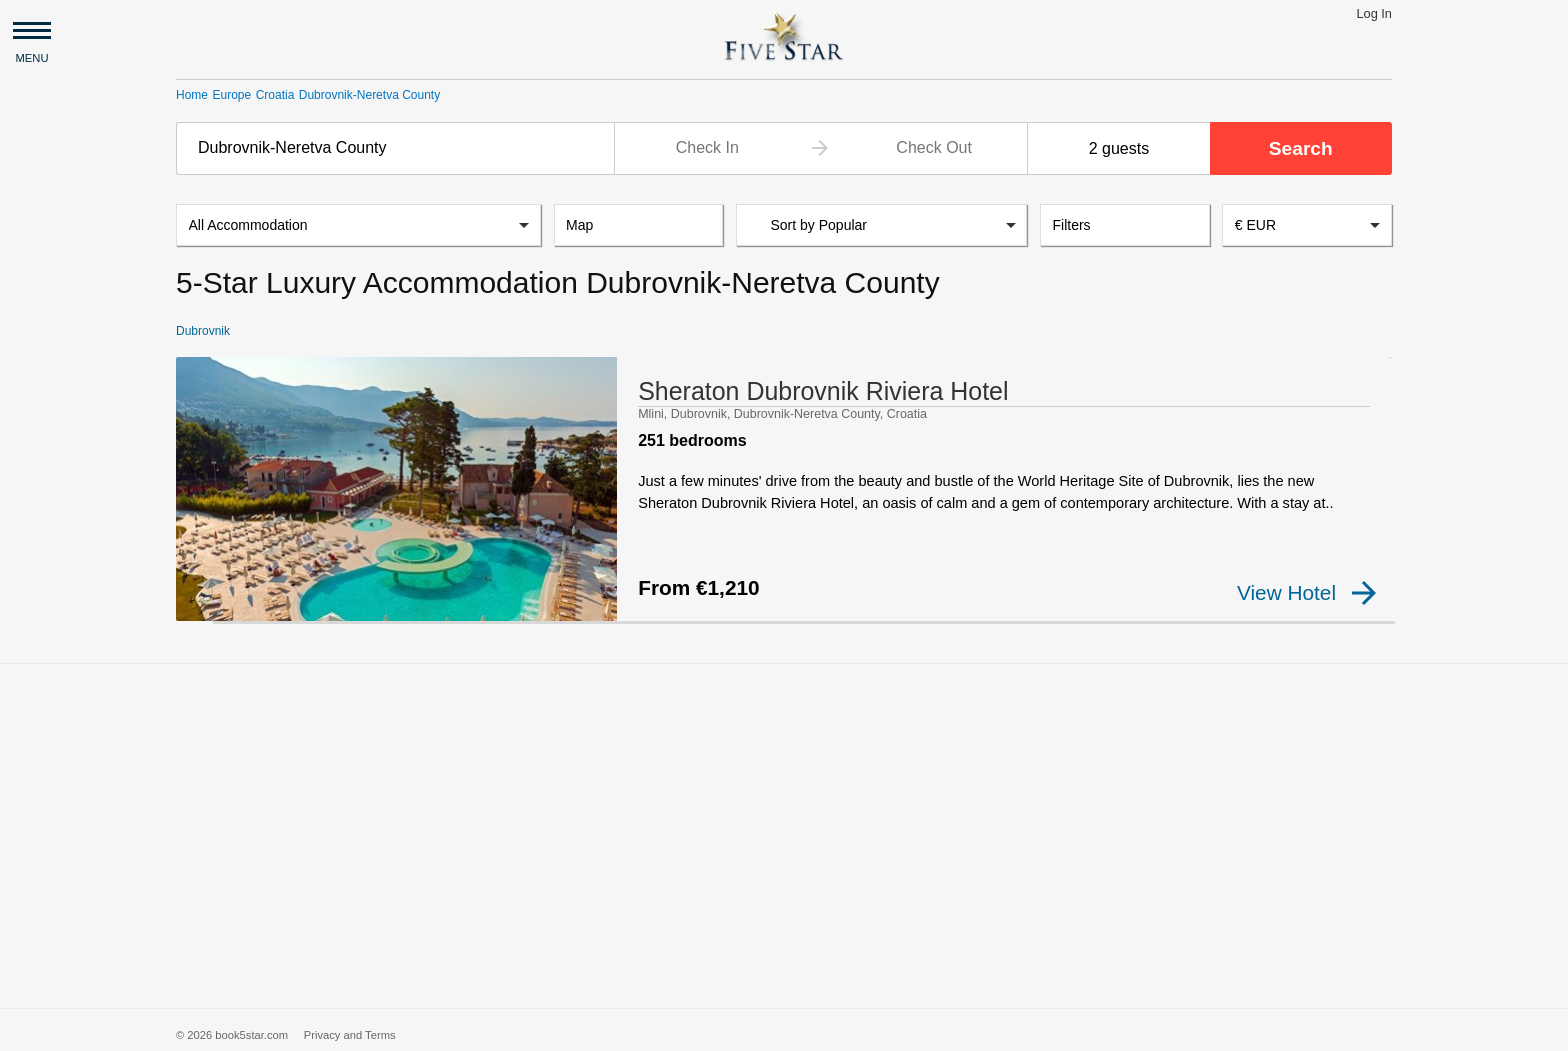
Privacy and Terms (350, 1027)
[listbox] (358, 228)
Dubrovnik (203, 333)
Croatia (275, 95)
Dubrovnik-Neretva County (369, 95)
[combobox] (395, 148)
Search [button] (1301, 148)
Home (192, 95)
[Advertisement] (784, 828)
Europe (231, 95)
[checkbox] (208, 610)
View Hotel (1306, 595)
